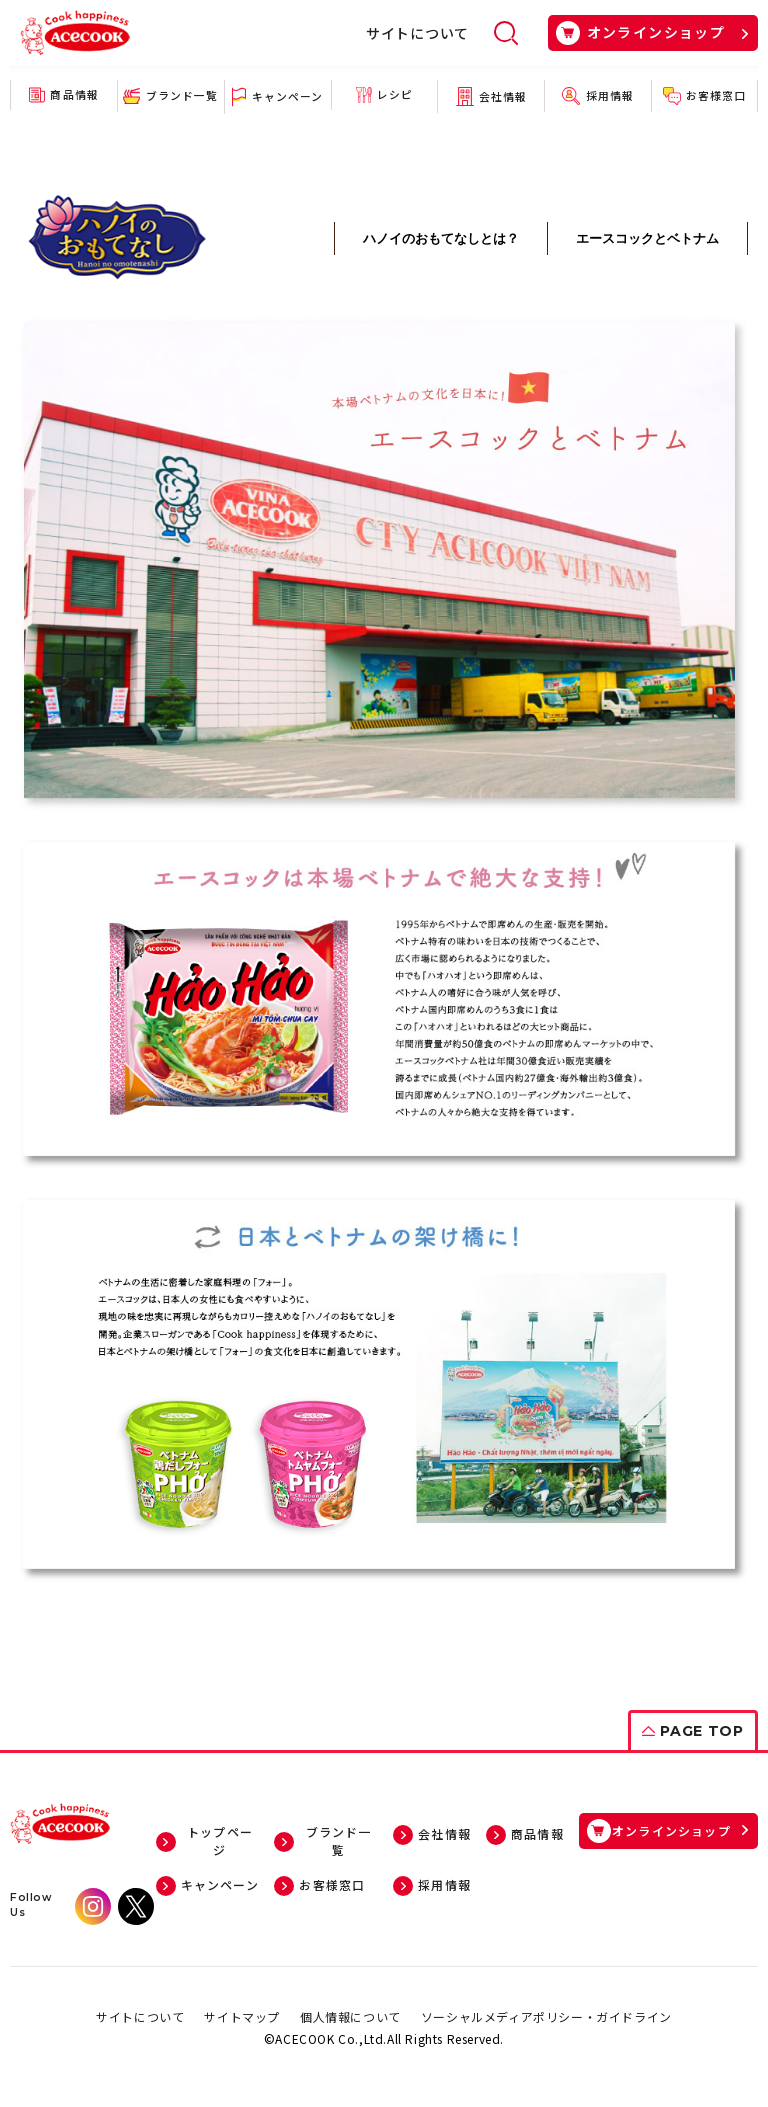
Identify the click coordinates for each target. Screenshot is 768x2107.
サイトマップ (242, 2012)
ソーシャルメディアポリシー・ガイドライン (546, 2012)
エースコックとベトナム (647, 238)
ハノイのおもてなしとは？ (441, 238)
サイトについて (417, 33)
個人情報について (350, 2012)
